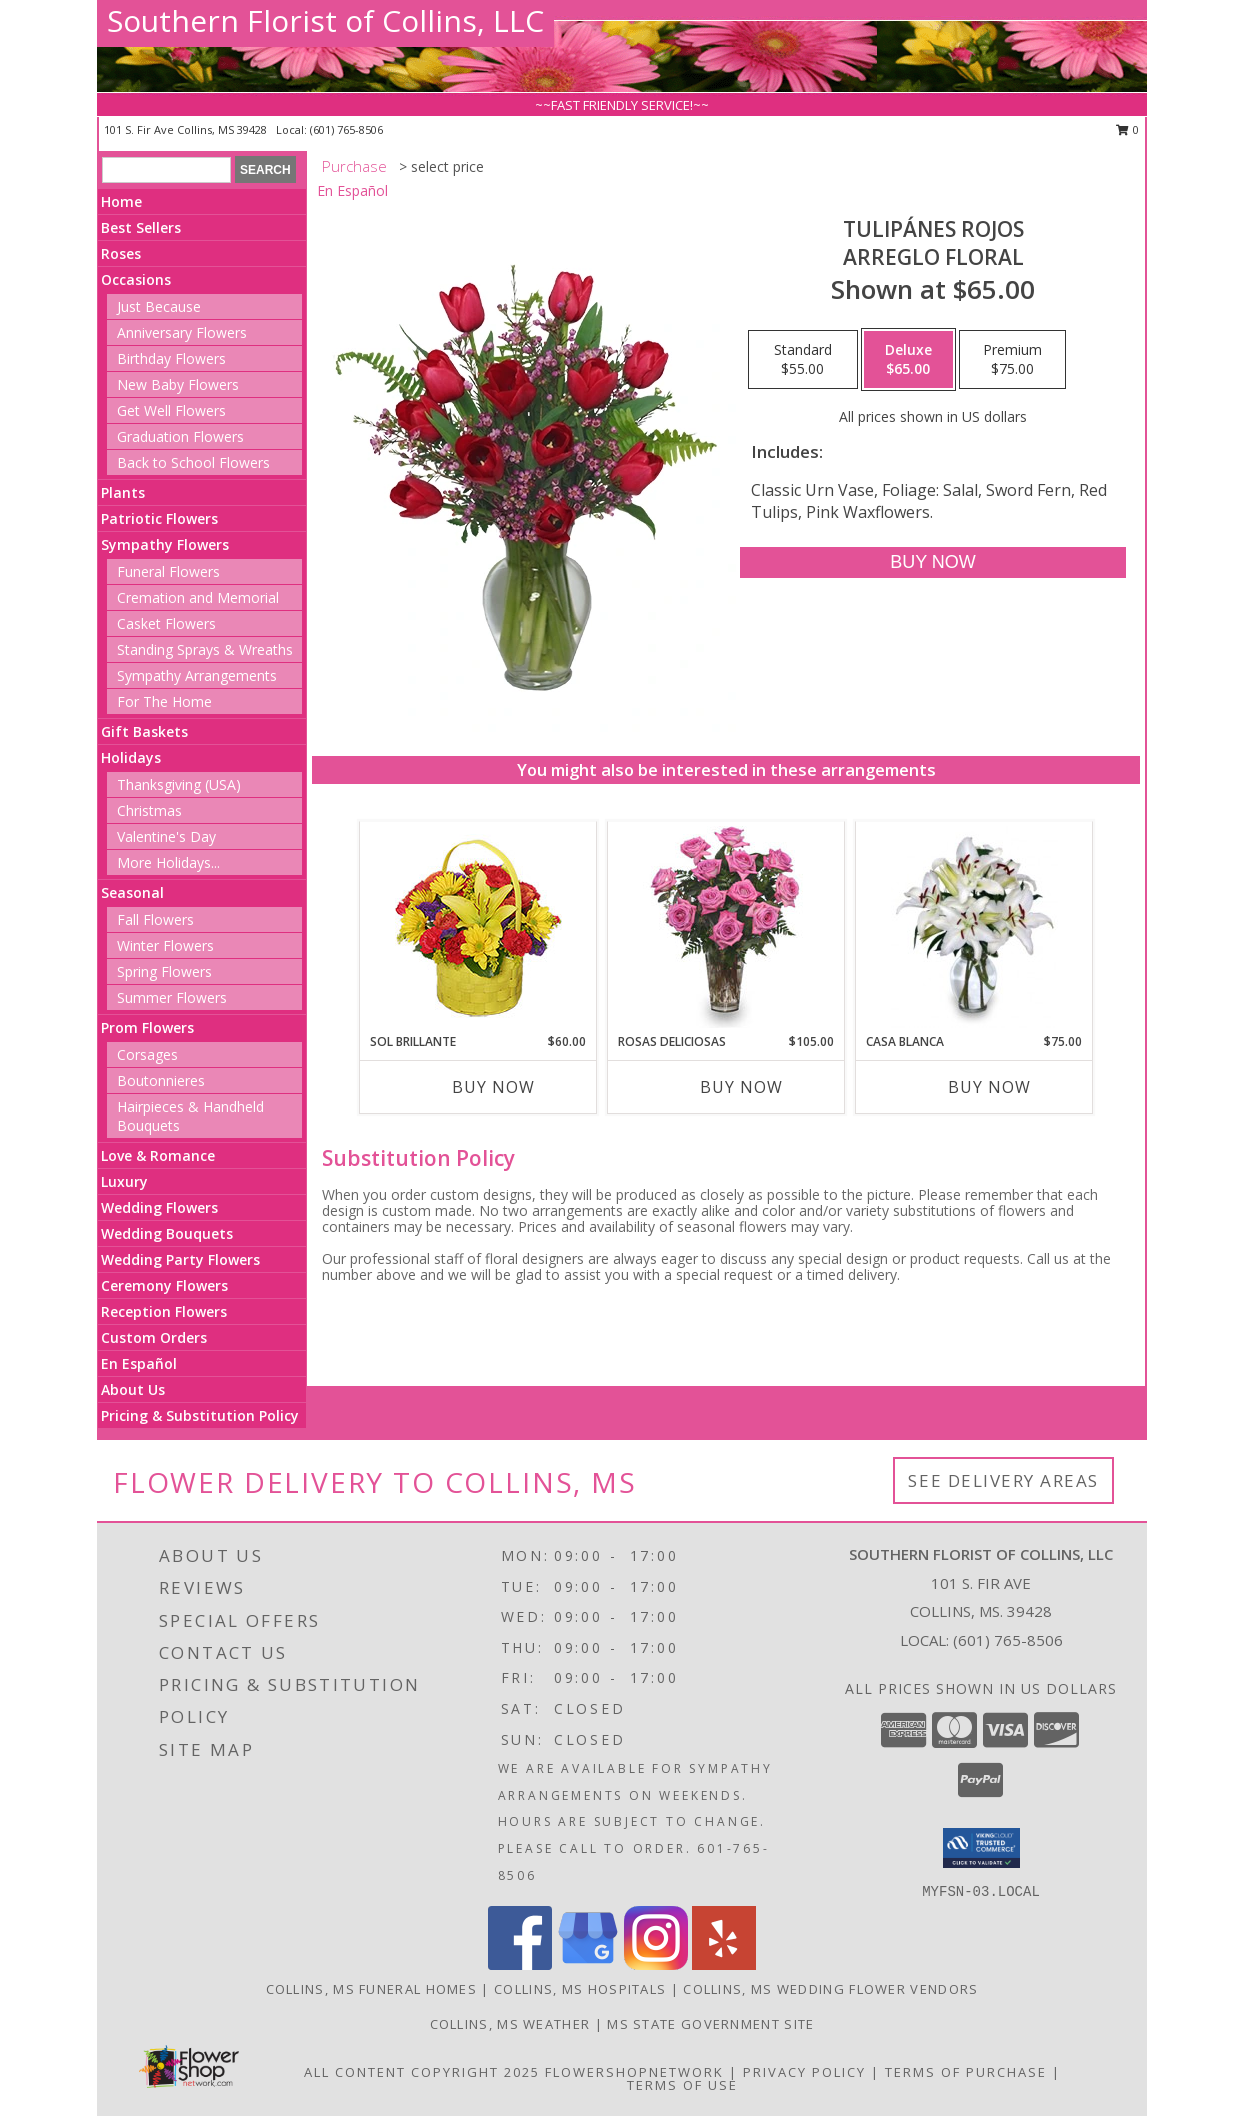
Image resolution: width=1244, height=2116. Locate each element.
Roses (121, 253)
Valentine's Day (166, 836)
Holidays (131, 757)
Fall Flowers (155, 919)
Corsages (147, 1054)
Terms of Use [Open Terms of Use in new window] (682, 2085)
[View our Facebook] (520, 1964)
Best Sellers (141, 227)
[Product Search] (166, 170)
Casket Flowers (166, 623)
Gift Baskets (144, 731)
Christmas (149, 810)
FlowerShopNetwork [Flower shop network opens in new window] (634, 2072)
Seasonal (132, 892)
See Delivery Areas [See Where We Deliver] (1003, 1480)
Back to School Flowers (193, 462)
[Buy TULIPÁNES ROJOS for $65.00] (932, 562)
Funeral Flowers (168, 571)
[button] (981, 1848)
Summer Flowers (172, 997)
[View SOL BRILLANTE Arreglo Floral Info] (478, 927)
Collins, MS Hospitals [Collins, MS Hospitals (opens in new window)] (580, 1989)
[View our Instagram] (656, 1964)
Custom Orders (154, 1337)
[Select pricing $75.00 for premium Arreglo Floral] (1012, 360)
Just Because (159, 306)
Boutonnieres (161, 1080)
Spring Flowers (164, 971)
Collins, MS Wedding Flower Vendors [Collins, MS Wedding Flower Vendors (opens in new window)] (830, 1989)
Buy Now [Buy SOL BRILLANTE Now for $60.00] (493, 1087)
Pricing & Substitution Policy (200, 1415)
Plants (123, 492)
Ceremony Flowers (164, 1285)
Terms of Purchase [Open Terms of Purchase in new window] (966, 2072)
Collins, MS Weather (510, 2024)
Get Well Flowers (171, 410)
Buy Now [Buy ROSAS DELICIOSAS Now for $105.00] (741, 1087)
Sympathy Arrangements (197, 675)
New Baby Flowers (178, 384)
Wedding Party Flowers (180, 1259)
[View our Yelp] (724, 1964)
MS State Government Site (710, 2024)
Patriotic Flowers (159, 518)
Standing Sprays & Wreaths (205, 649)
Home (121, 201)
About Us (133, 1389)
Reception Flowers (164, 1311)
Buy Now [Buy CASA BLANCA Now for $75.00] (989, 1087)
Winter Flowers (165, 945)
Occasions (136, 279)
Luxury (124, 1181)
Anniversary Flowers (182, 332)
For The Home (164, 701)
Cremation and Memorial (198, 597)
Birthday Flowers (171, 358)
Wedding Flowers (159, 1207)
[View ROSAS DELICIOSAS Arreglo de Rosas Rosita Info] (726, 927)
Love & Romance (158, 1155)
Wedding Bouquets (167, 1233)
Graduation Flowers (180, 436)
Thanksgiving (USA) (179, 784)
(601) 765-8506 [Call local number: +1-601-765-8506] (346, 129)
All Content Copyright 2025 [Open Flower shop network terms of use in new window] (422, 2072)
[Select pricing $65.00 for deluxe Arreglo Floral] (908, 360)
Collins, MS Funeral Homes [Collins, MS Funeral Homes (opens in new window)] (372, 1989)
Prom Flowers (147, 1027)
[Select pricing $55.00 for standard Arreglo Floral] (803, 360)
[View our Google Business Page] (588, 1964)
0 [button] (1127, 129)
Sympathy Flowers (165, 544)
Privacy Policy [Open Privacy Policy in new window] (804, 2072)
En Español (139, 1363)
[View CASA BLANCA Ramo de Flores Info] (974, 927)
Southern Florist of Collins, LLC (325, 20)
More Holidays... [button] (168, 862)
